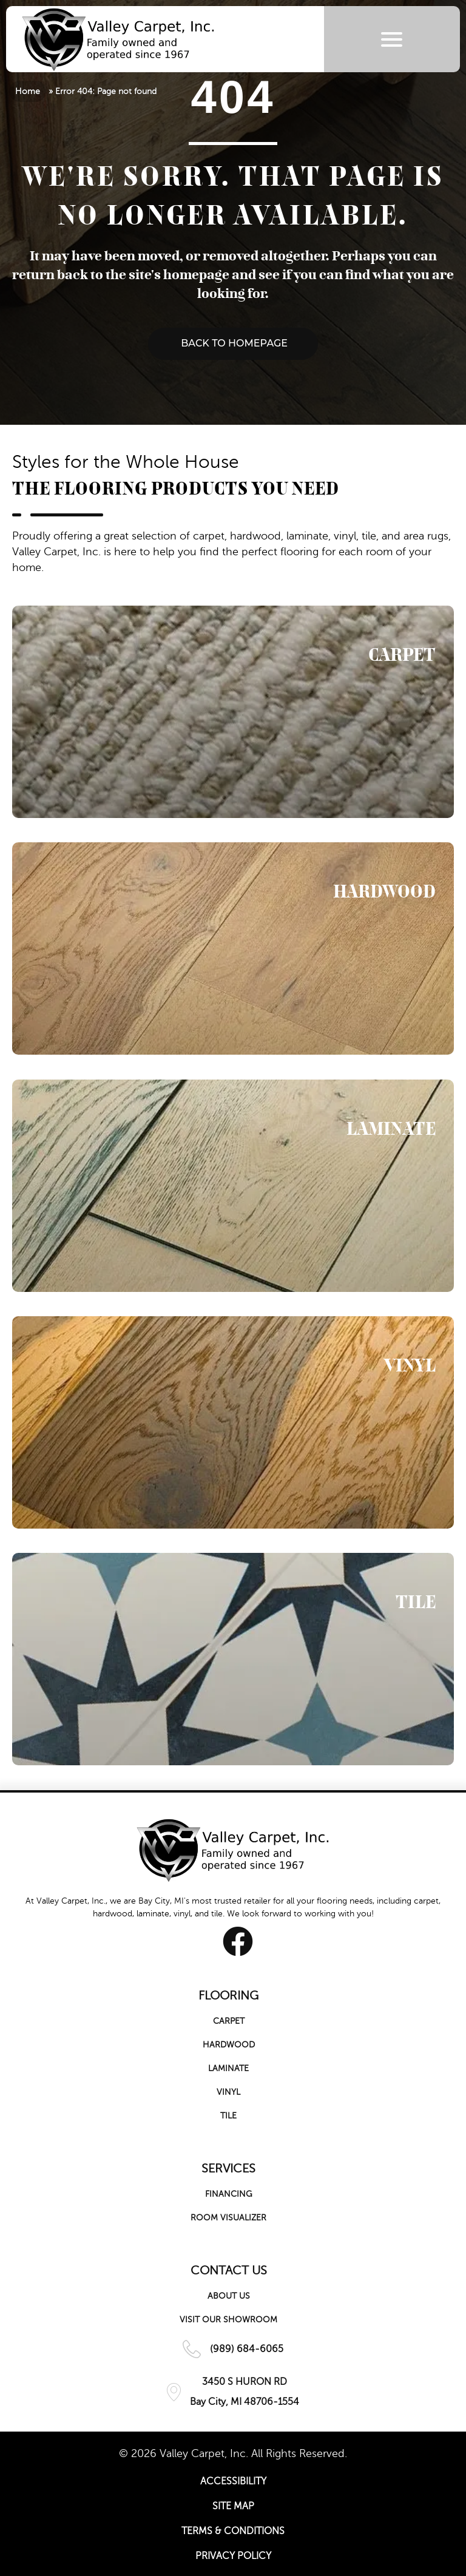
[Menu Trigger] (391, 39)
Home (27, 91)
